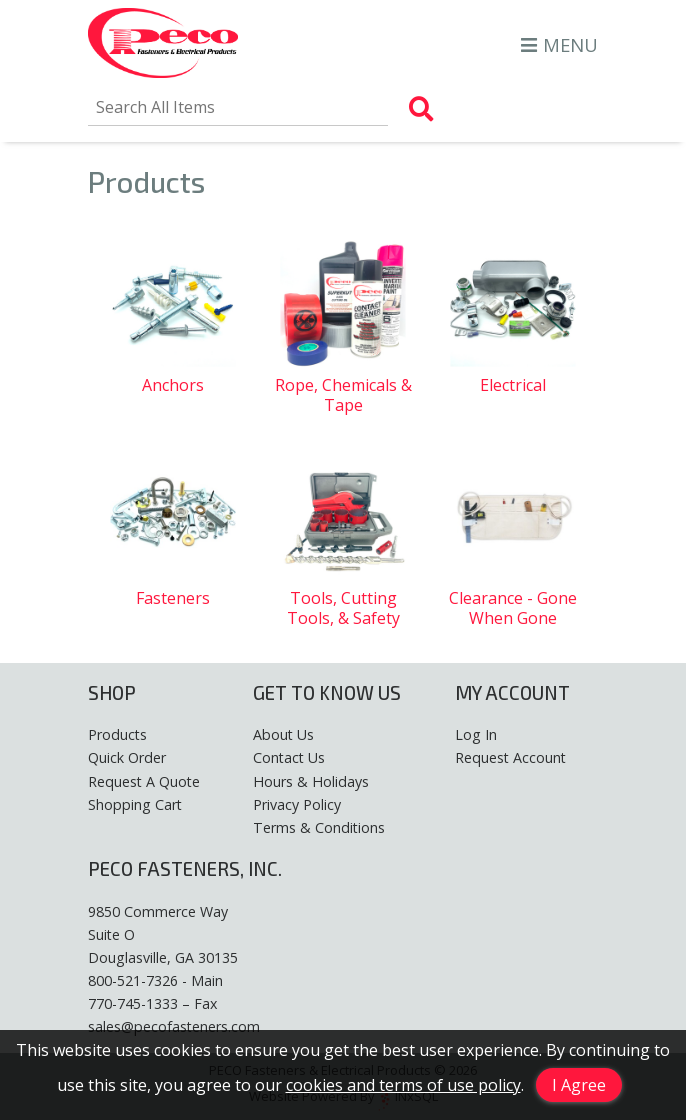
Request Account (510, 757)
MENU (559, 44)
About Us (283, 734)
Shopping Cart (135, 804)
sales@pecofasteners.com (174, 1026)
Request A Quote (144, 781)
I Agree (579, 1085)
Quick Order (127, 757)
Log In (476, 734)
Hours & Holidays (311, 781)
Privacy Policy (297, 804)
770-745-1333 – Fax (152, 1003)
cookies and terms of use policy (403, 1085)
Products (117, 734)
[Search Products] (421, 109)
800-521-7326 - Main (155, 980)
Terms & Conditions (319, 827)
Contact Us (289, 757)
